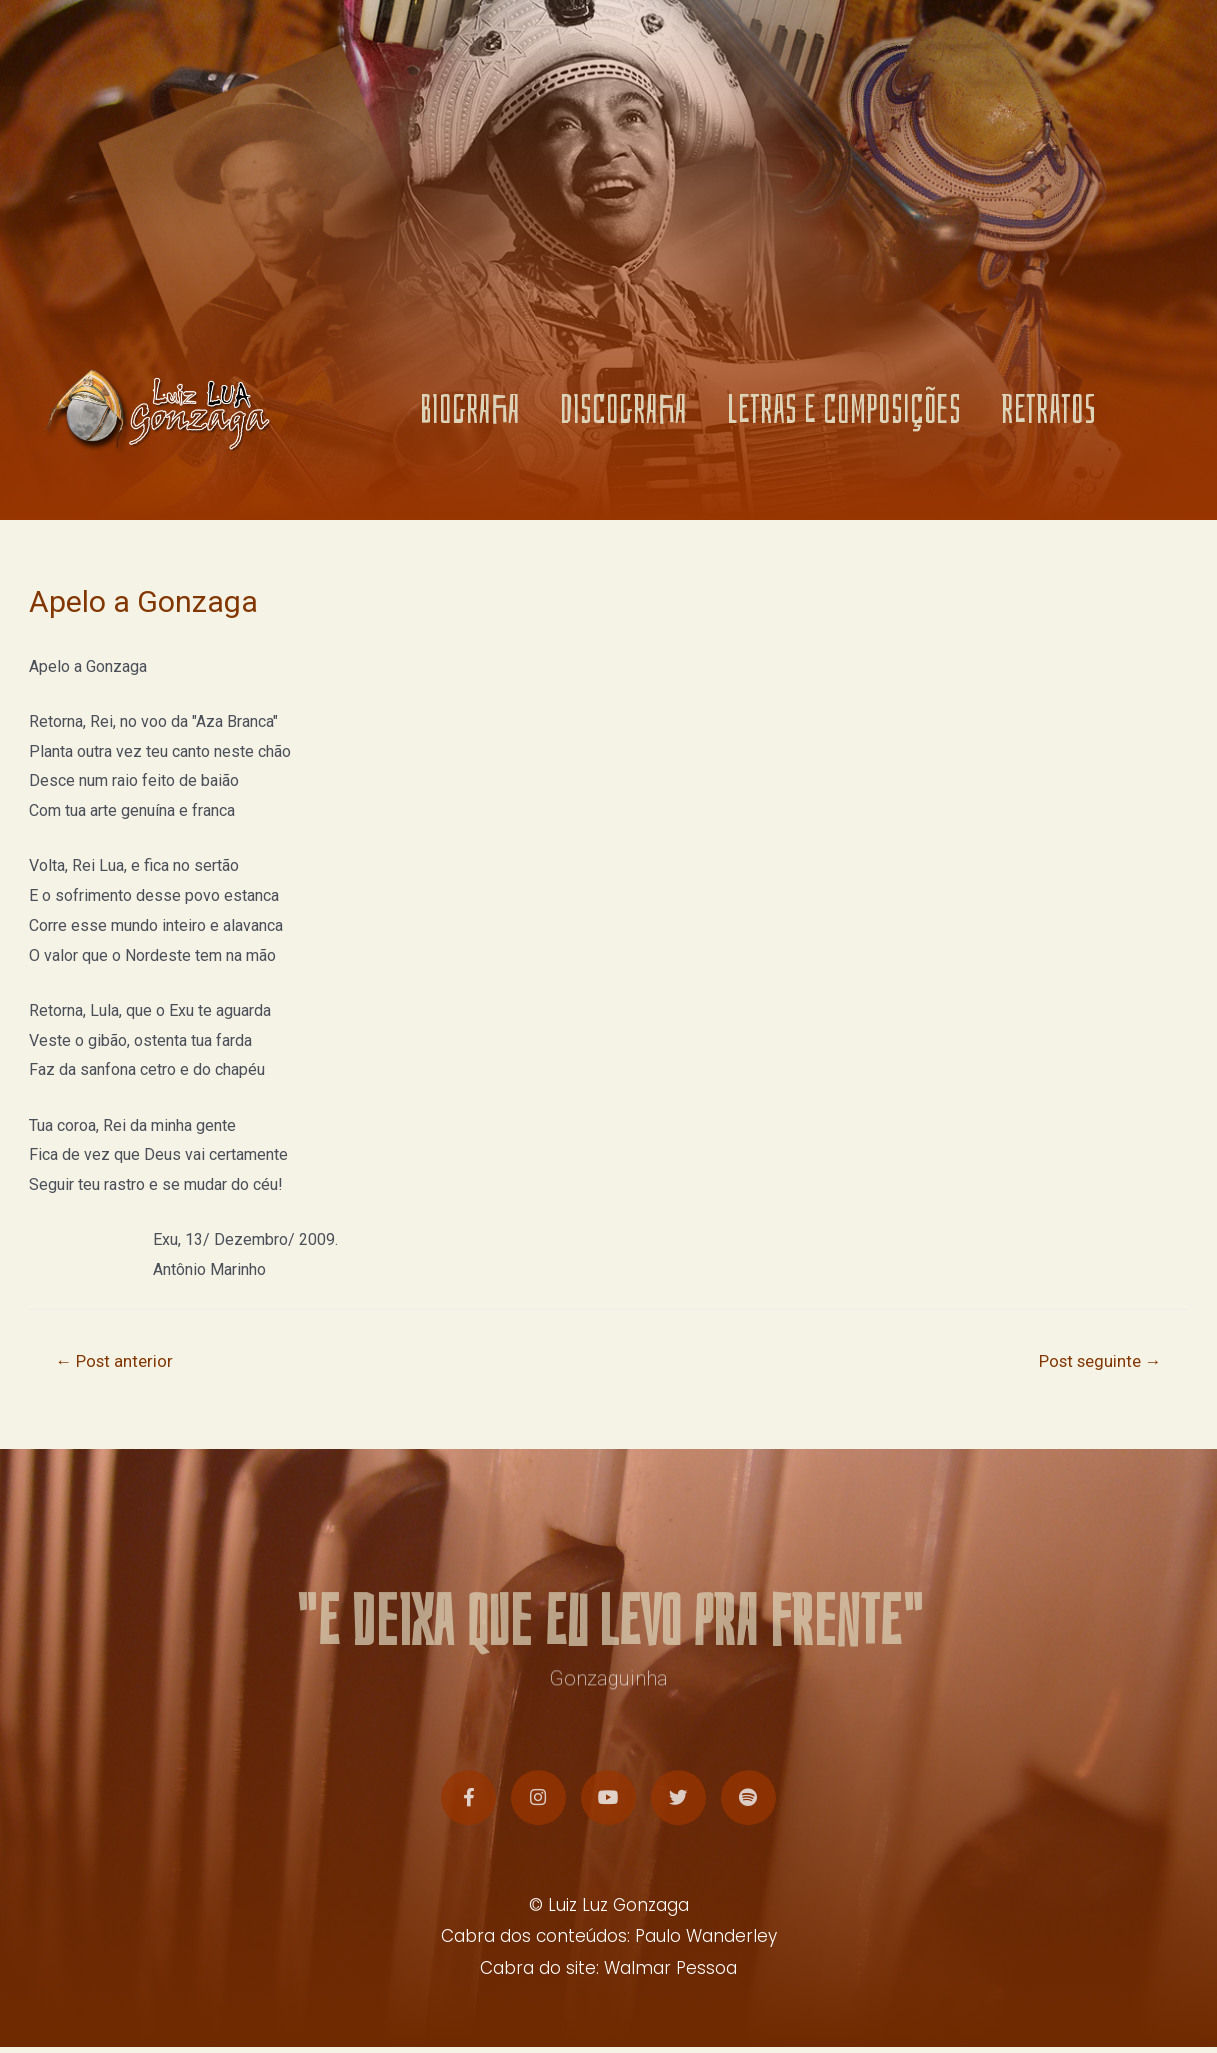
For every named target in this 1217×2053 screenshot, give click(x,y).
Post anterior (115, 1362)
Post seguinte (1098, 1362)
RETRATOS (1048, 414)
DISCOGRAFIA (623, 414)
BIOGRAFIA (470, 414)
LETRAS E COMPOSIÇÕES (844, 414)
